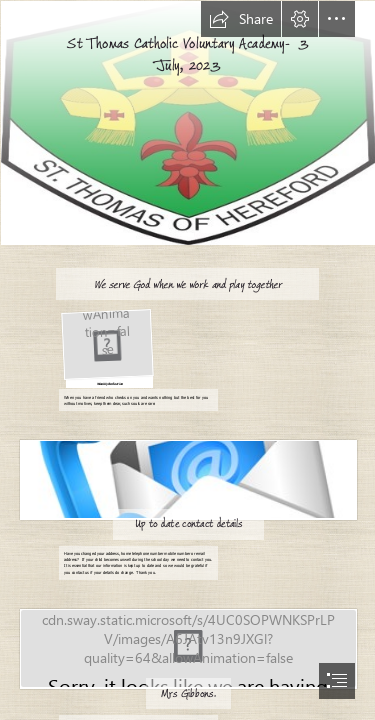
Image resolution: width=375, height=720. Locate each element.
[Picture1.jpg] (187, 122)
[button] (241, 19)
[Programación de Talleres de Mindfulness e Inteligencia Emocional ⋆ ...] (106, 346)
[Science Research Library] (187, 478)
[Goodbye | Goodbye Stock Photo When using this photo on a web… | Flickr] (187, 648)
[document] (187, 360)
